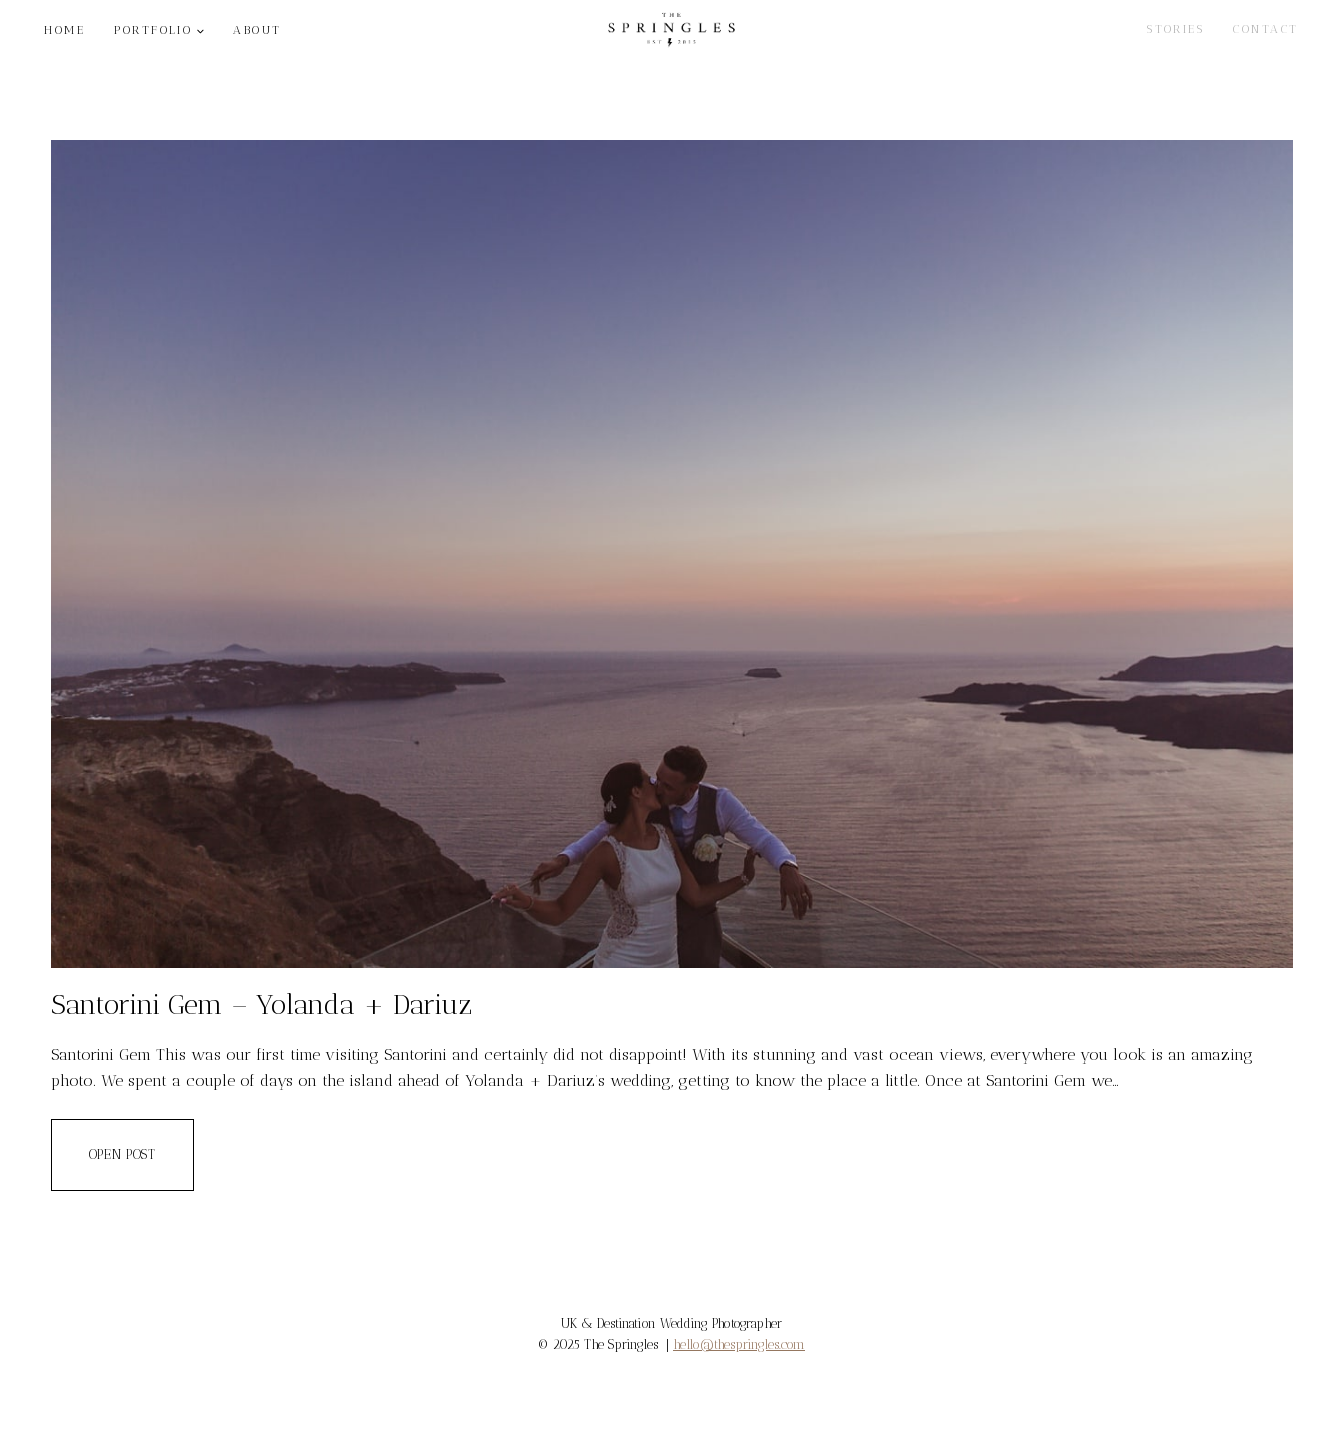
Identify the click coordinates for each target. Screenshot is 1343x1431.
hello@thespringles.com (739, 1344)
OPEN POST (141, 1167)
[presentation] (672, 554)
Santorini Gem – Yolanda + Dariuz (261, 1004)
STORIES (1175, 29)
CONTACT (1265, 29)
